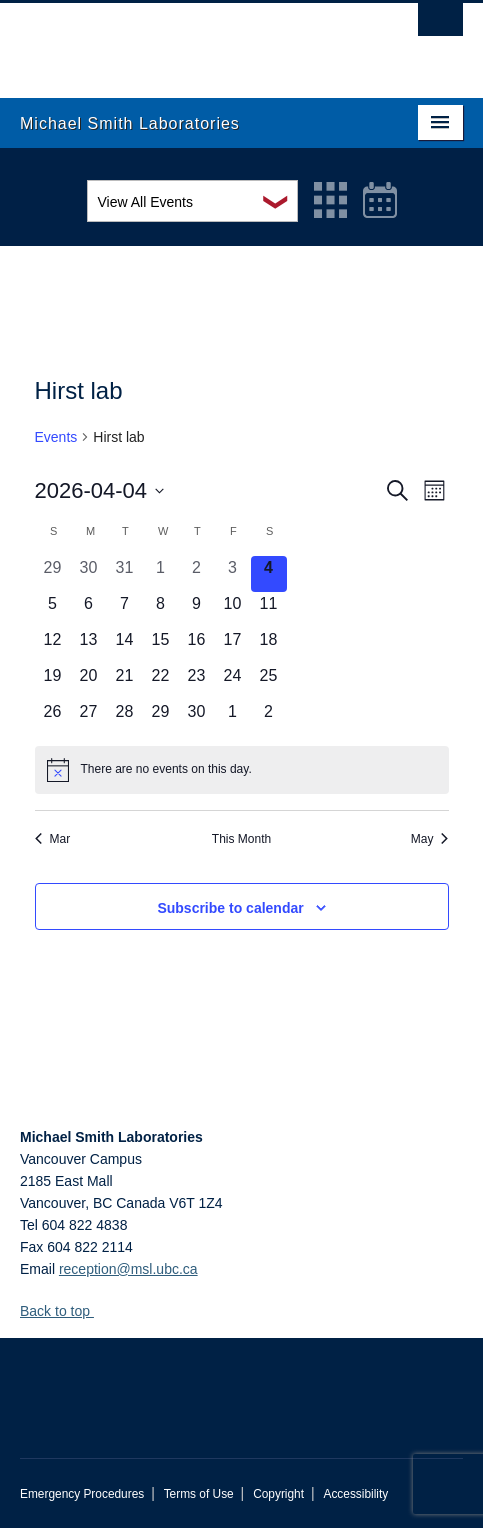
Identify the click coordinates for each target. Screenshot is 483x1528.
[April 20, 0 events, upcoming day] (89, 682)
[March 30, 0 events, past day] (89, 574)
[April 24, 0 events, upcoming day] (233, 682)
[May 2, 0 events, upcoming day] (269, 718)
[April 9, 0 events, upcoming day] (197, 610)
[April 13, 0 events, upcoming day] (89, 646)
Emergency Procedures (82, 1494)
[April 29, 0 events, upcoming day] (161, 718)
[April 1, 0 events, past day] (161, 574)
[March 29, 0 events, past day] (53, 574)
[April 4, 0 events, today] (269, 574)
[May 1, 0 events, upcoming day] (233, 718)
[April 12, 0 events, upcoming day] (53, 646)
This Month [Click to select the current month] (241, 839)
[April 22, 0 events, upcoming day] (161, 682)
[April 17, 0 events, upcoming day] (233, 646)
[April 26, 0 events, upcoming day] (53, 718)
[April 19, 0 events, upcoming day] (53, 682)
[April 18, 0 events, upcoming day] (269, 646)
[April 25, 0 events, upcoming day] (269, 682)
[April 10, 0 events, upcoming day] (233, 610)
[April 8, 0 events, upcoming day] (161, 610)
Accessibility (355, 1494)
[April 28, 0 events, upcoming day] (125, 718)
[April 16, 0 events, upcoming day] (197, 646)
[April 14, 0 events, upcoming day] (125, 646)
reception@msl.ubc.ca (128, 1269)
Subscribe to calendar (230, 908)
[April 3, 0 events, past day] (233, 574)
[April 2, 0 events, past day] (197, 574)
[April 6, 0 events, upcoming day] (89, 610)
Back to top (64, 1311)
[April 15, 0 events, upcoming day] (161, 646)
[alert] (242, 770)
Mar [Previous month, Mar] (53, 839)
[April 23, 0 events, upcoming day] (197, 682)
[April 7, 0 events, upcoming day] (125, 610)
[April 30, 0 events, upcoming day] (197, 718)
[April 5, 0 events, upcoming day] (53, 610)
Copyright (278, 1494)
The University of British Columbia (175, 41)
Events (56, 437)
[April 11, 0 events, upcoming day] (269, 610)
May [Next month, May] (430, 839)
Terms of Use (199, 1494)
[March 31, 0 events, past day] (125, 574)
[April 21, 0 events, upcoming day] (125, 682)
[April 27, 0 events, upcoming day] (89, 718)
